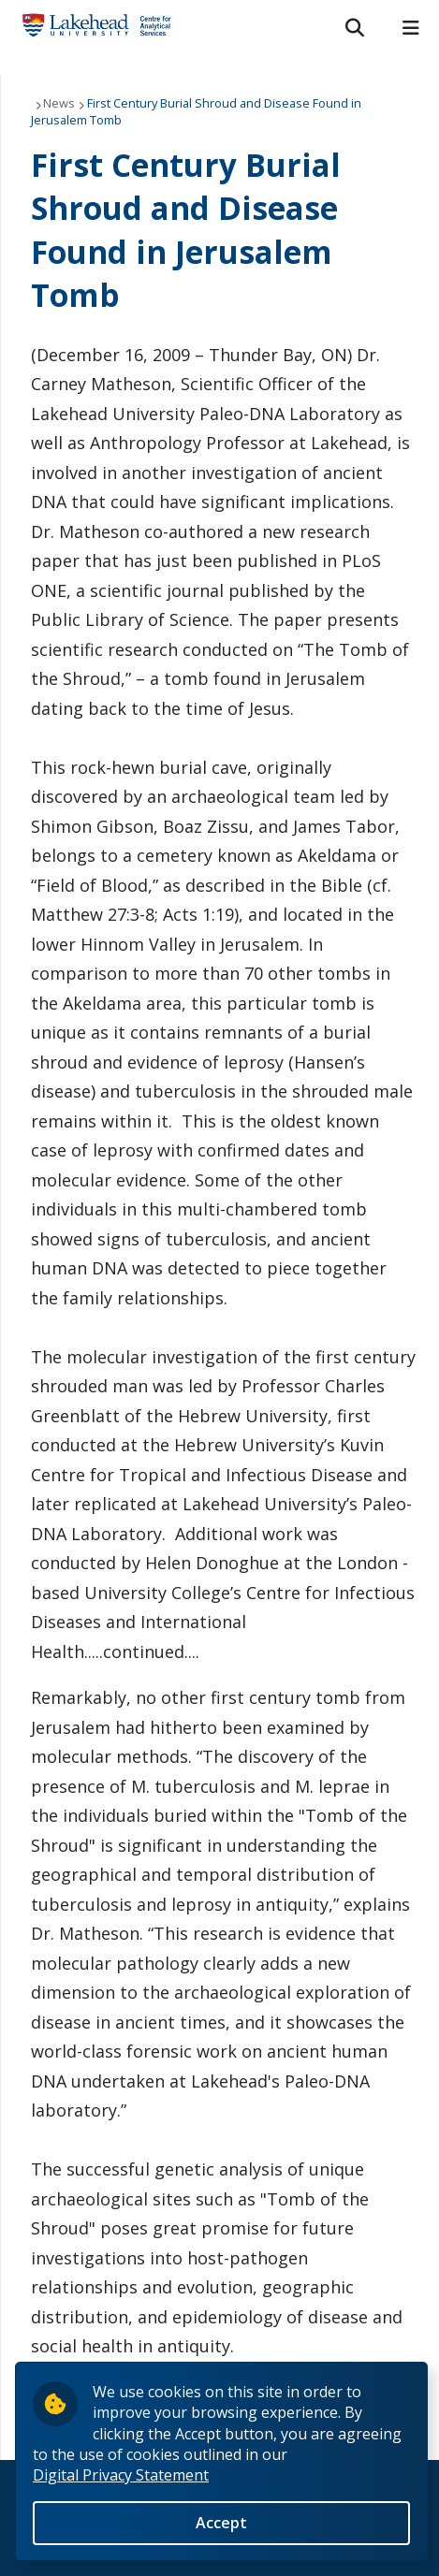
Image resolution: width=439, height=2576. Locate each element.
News (59, 103)
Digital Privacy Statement (121, 2475)
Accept (221, 2522)
